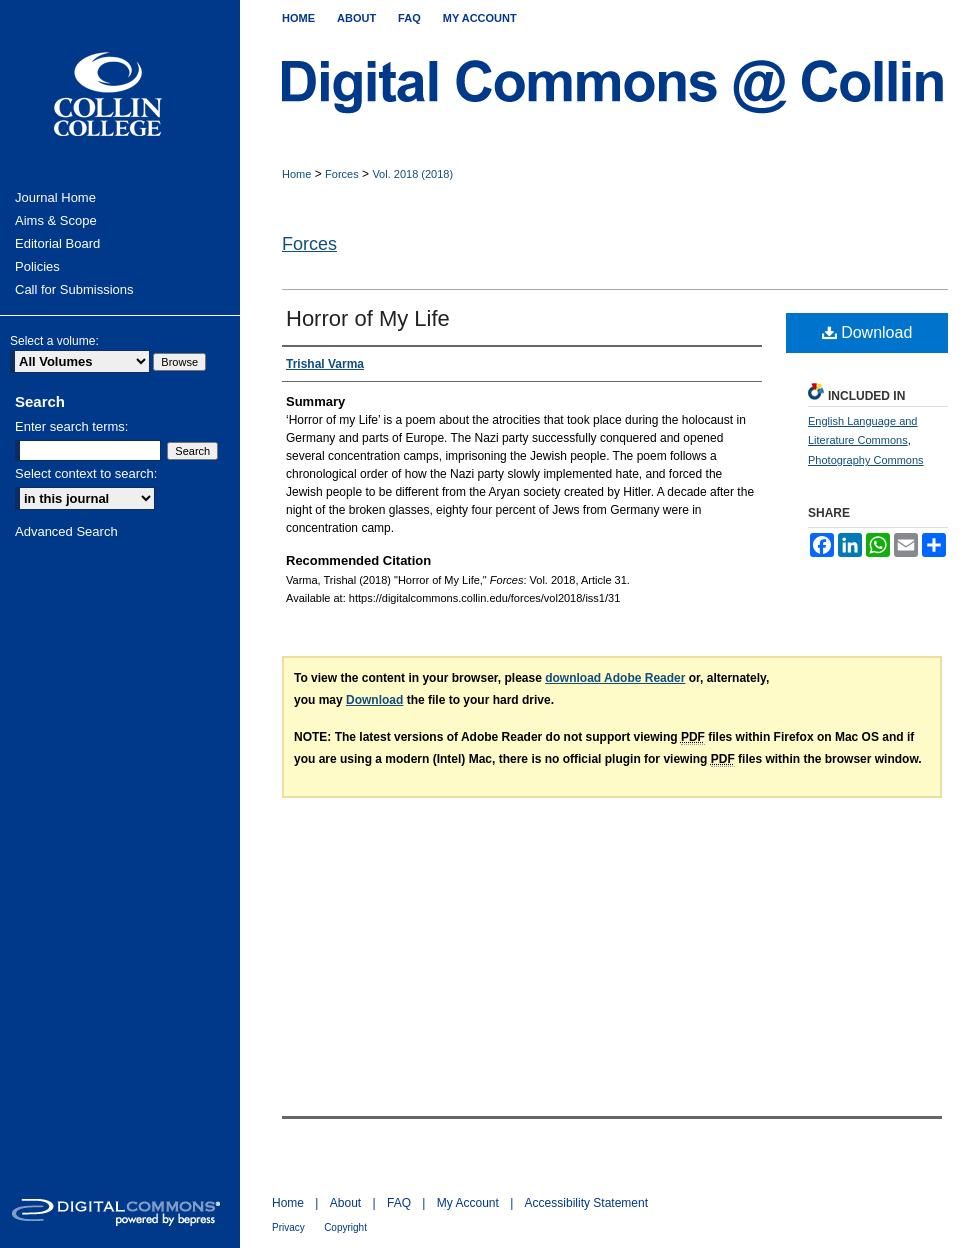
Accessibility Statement (586, 1203)
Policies (37, 266)
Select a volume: (54, 341)
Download (867, 332)
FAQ (399, 1203)
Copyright (345, 1227)
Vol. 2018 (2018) (412, 174)
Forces (342, 174)
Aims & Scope (56, 220)
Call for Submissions (74, 289)
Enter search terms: (71, 426)
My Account (468, 1203)
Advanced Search (66, 531)
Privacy (288, 1227)
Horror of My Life (368, 318)
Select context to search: (86, 473)
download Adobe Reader (615, 678)
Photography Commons (866, 460)
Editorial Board (57, 243)
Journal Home (55, 197)
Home (296, 174)
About (345, 1203)
